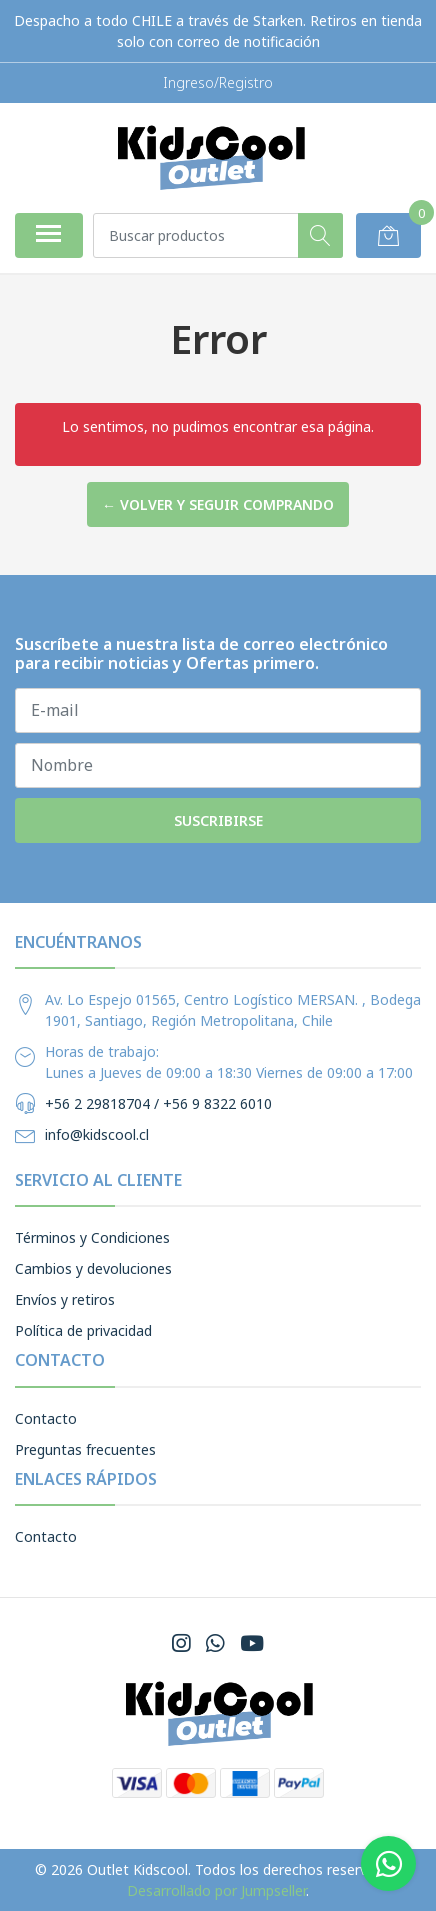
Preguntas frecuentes (85, 1449)
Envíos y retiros (65, 1299)
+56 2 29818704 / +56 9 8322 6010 (158, 1103)
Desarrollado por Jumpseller (216, 1890)
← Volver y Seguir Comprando (218, 504)
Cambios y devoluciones (93, 1268)
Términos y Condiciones (92, 1237)
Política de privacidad (83, 1330)
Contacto (46, 1418)
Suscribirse (218, 820)
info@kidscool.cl (97, 1134)
